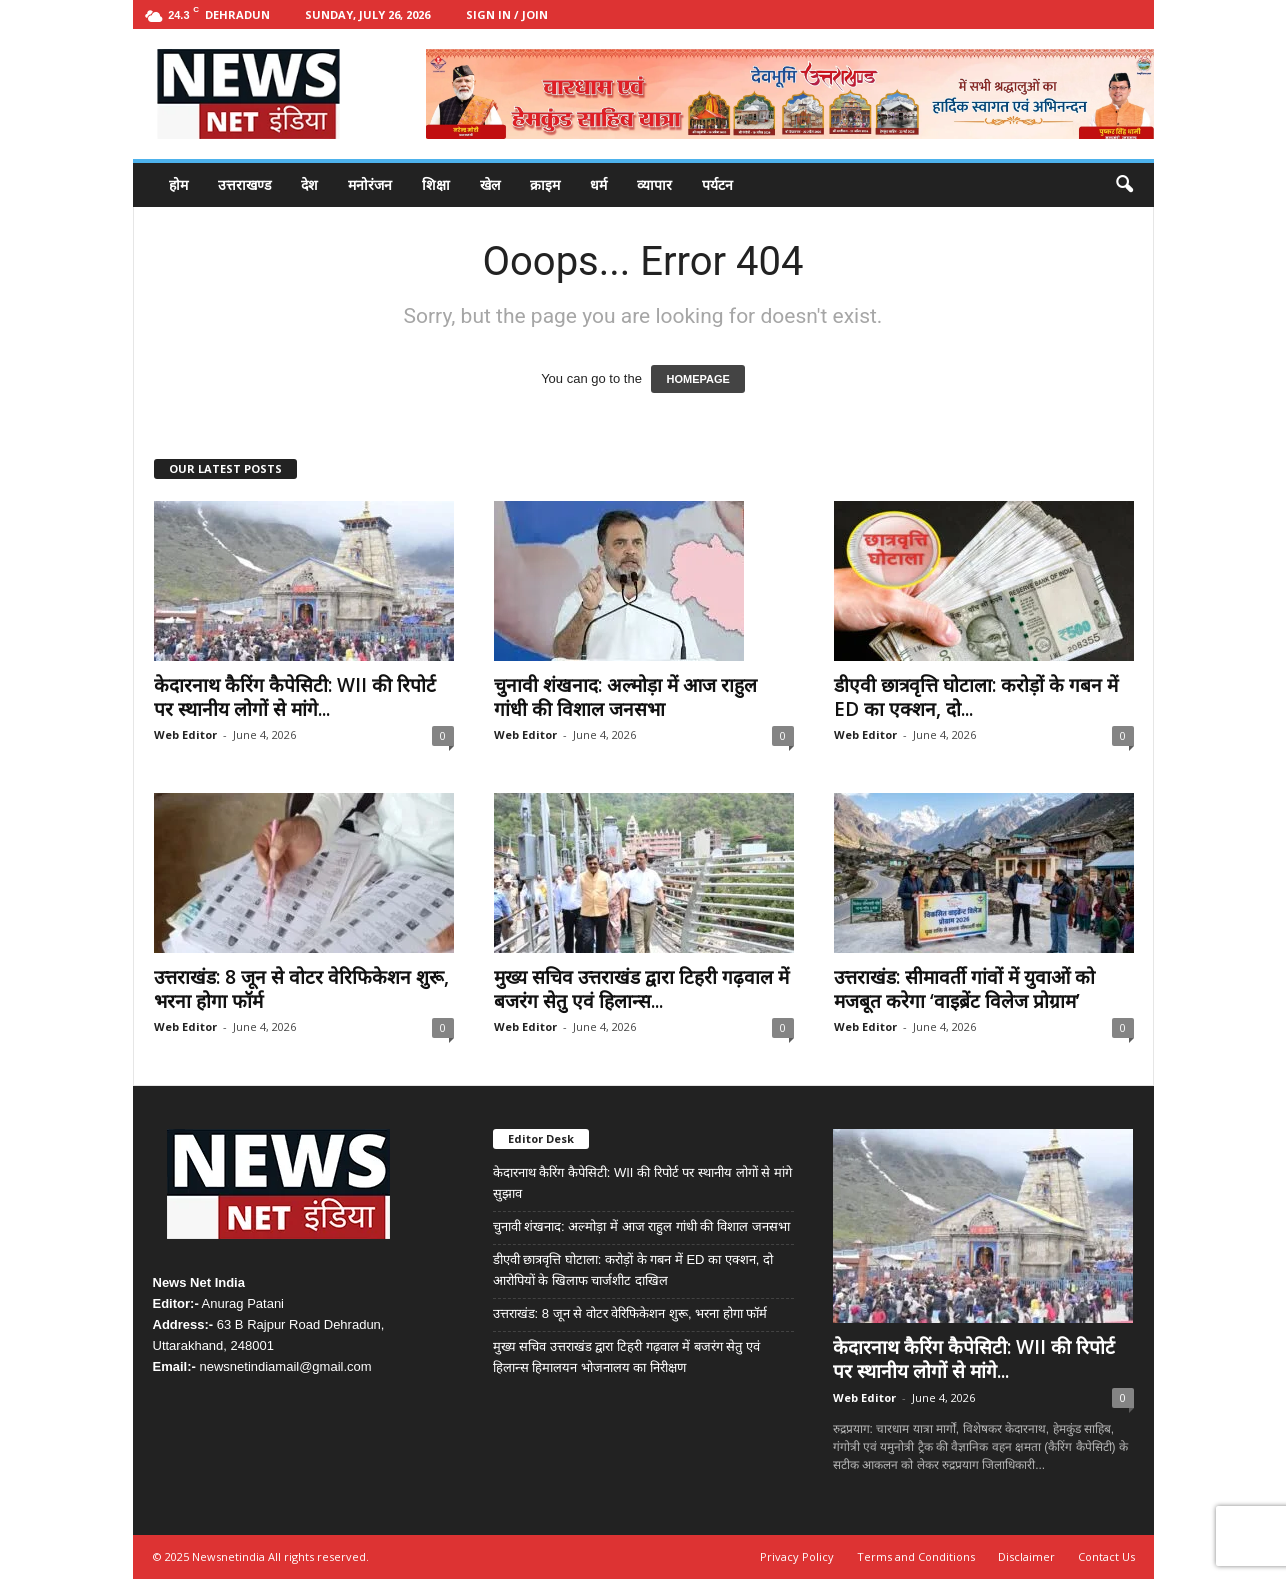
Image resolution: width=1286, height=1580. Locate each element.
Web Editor (185, 734)
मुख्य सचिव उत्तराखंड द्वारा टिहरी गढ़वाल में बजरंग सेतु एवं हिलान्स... (641, 989)
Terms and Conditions (916, 1556)
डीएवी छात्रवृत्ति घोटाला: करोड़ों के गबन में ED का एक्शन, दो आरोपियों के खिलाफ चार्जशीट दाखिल (633, 1270)
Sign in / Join (507, 14)
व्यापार (654, 184)
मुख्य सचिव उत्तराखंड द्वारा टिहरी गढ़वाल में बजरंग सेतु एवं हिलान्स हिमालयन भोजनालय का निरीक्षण (627, 1357)
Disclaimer (1026, 1556)
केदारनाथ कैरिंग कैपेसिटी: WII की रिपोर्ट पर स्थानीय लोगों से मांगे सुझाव (642, 1183)
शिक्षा (436, 184)
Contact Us (1106, 1556)
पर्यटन (717, 184)
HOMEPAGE (697, 379)
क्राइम (545, 184)
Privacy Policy (797, 1556)
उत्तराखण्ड (244, 184)
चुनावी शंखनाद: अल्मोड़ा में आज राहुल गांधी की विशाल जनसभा (625, 697)
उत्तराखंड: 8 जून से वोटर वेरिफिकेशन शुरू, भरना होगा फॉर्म (301, 989)
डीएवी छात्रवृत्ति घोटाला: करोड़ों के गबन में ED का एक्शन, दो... (976, 697)
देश (309, 184)
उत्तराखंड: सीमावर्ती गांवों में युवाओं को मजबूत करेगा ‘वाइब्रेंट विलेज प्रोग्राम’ (964, 989)
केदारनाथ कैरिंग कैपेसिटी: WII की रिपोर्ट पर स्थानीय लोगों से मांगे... (295, 697)
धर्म (598, 184)
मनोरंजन (370, 184)
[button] (1124, 185)
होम (178, 184)
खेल (490, 184)
